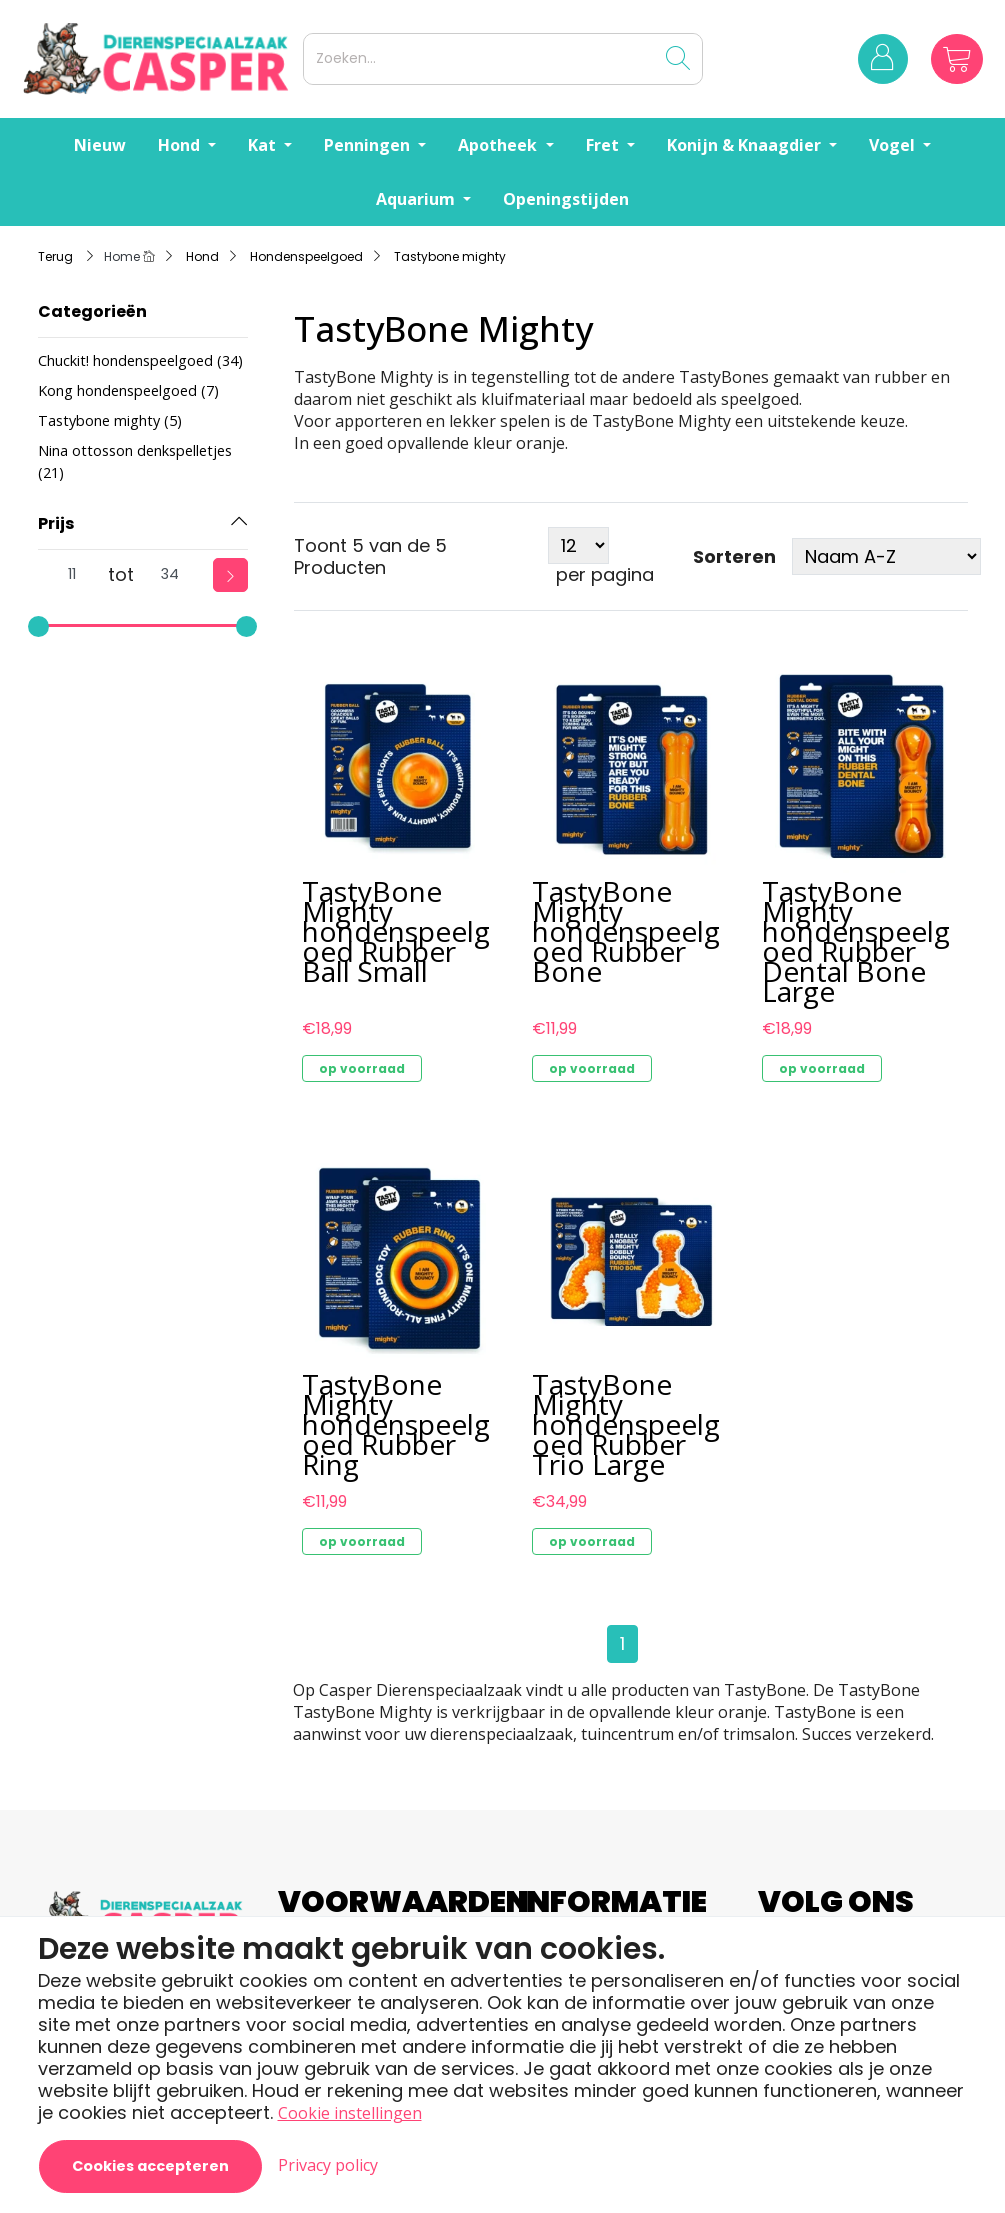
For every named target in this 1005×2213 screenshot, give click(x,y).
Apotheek (499, 145)
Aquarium (417, 199)
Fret (604, 145)
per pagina (605, 575)
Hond (181, 145)
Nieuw (100, 145)
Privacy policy (328, 2165)
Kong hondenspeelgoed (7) (128, 390)
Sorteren (734, 557)
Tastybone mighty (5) (110, 420)
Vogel (894, 145)
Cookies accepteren (150, 2166)
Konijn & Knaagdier (746, 145)
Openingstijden (566, 199)
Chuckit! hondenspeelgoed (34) (140, 360)
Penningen (369, 145)
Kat (264, 145)
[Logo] (159, 58)
